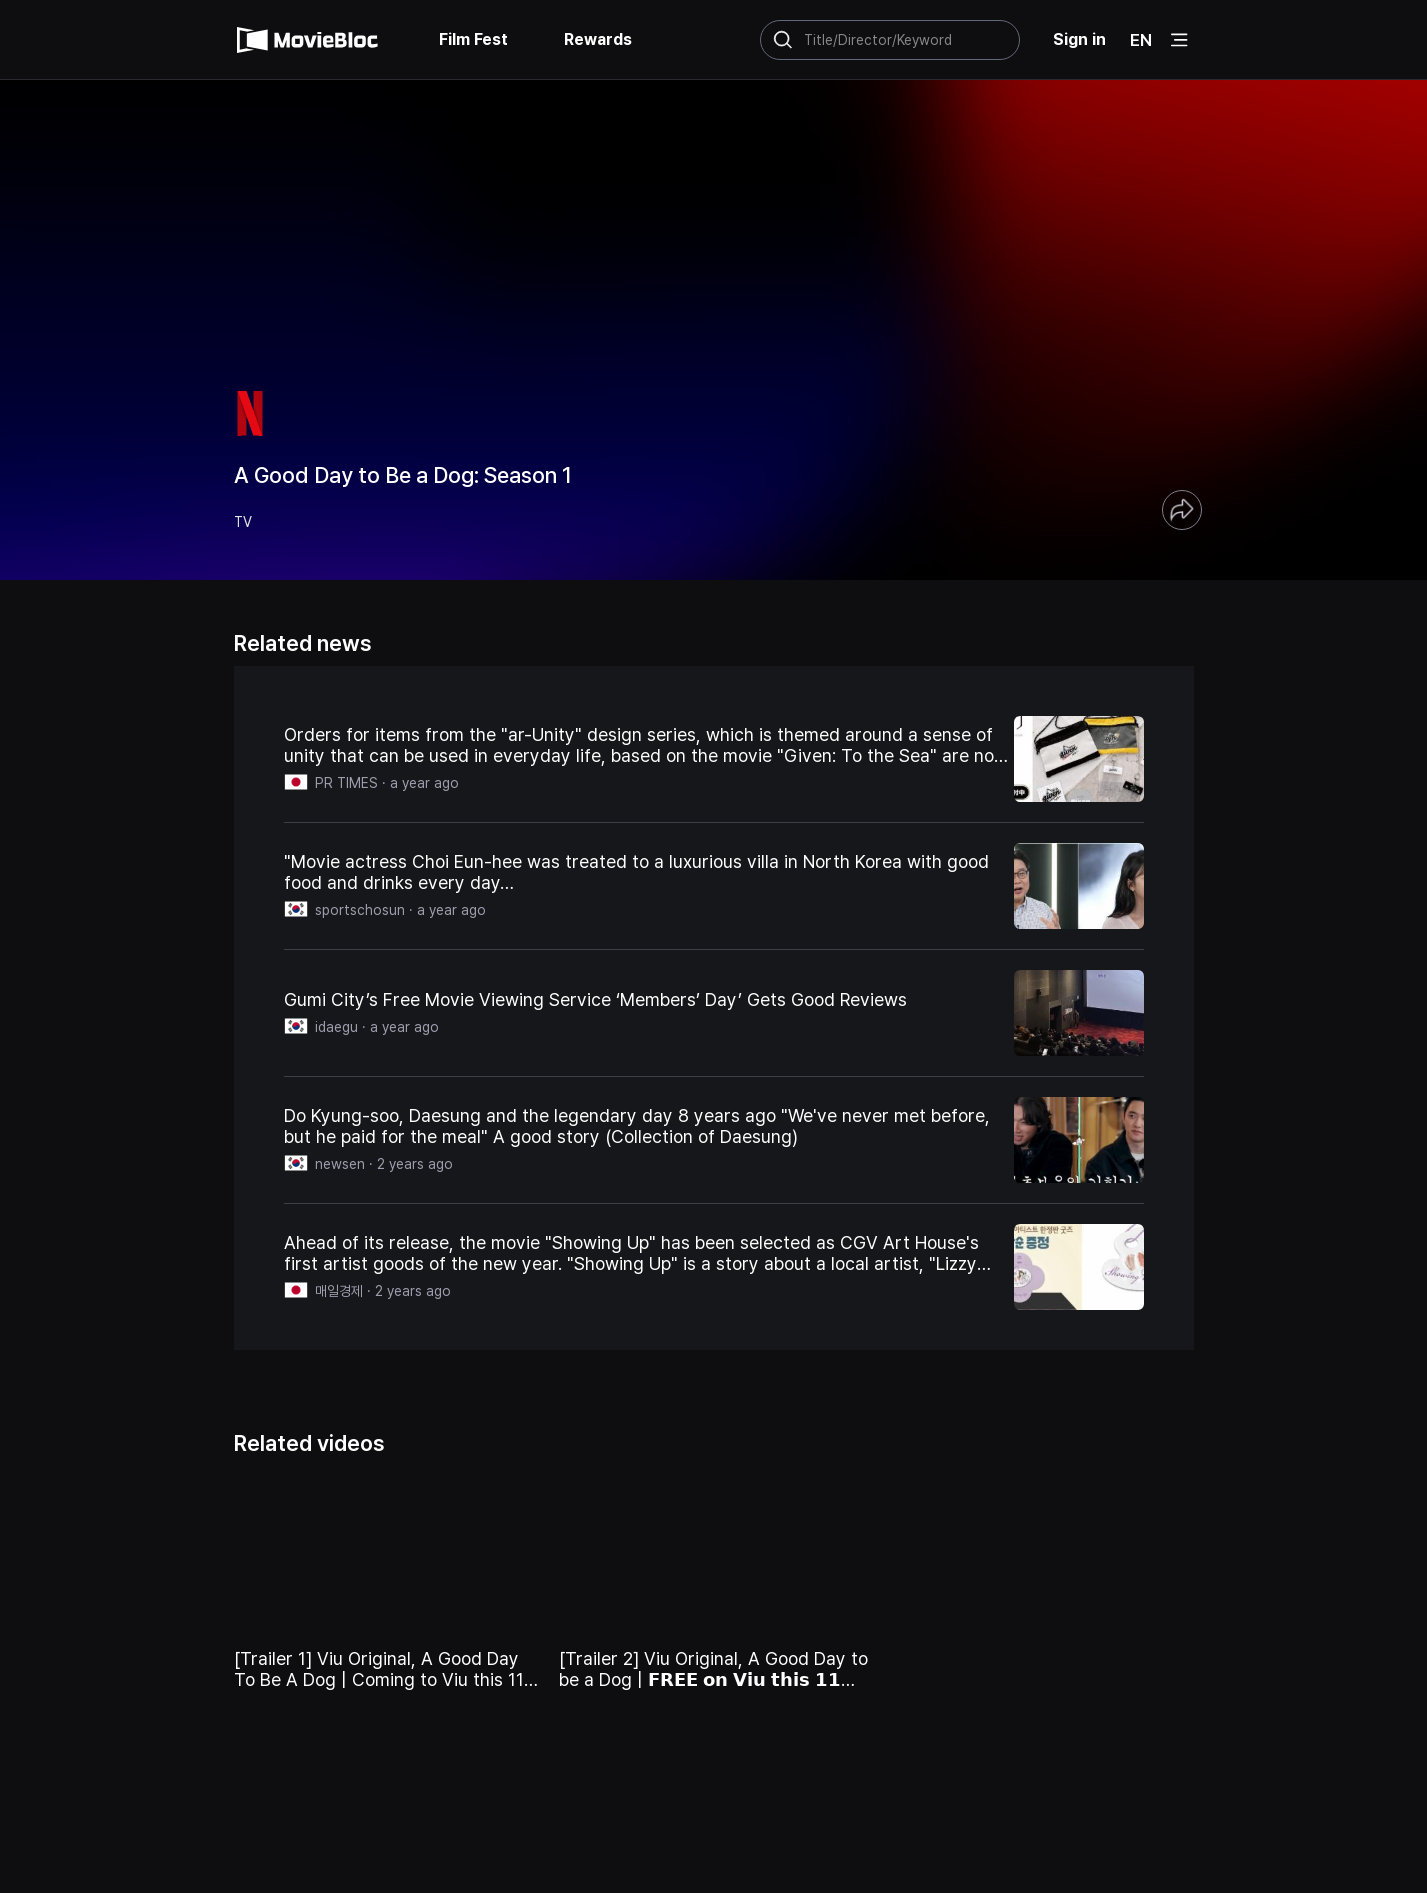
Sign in (1079, 39)
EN (1141, 40)
